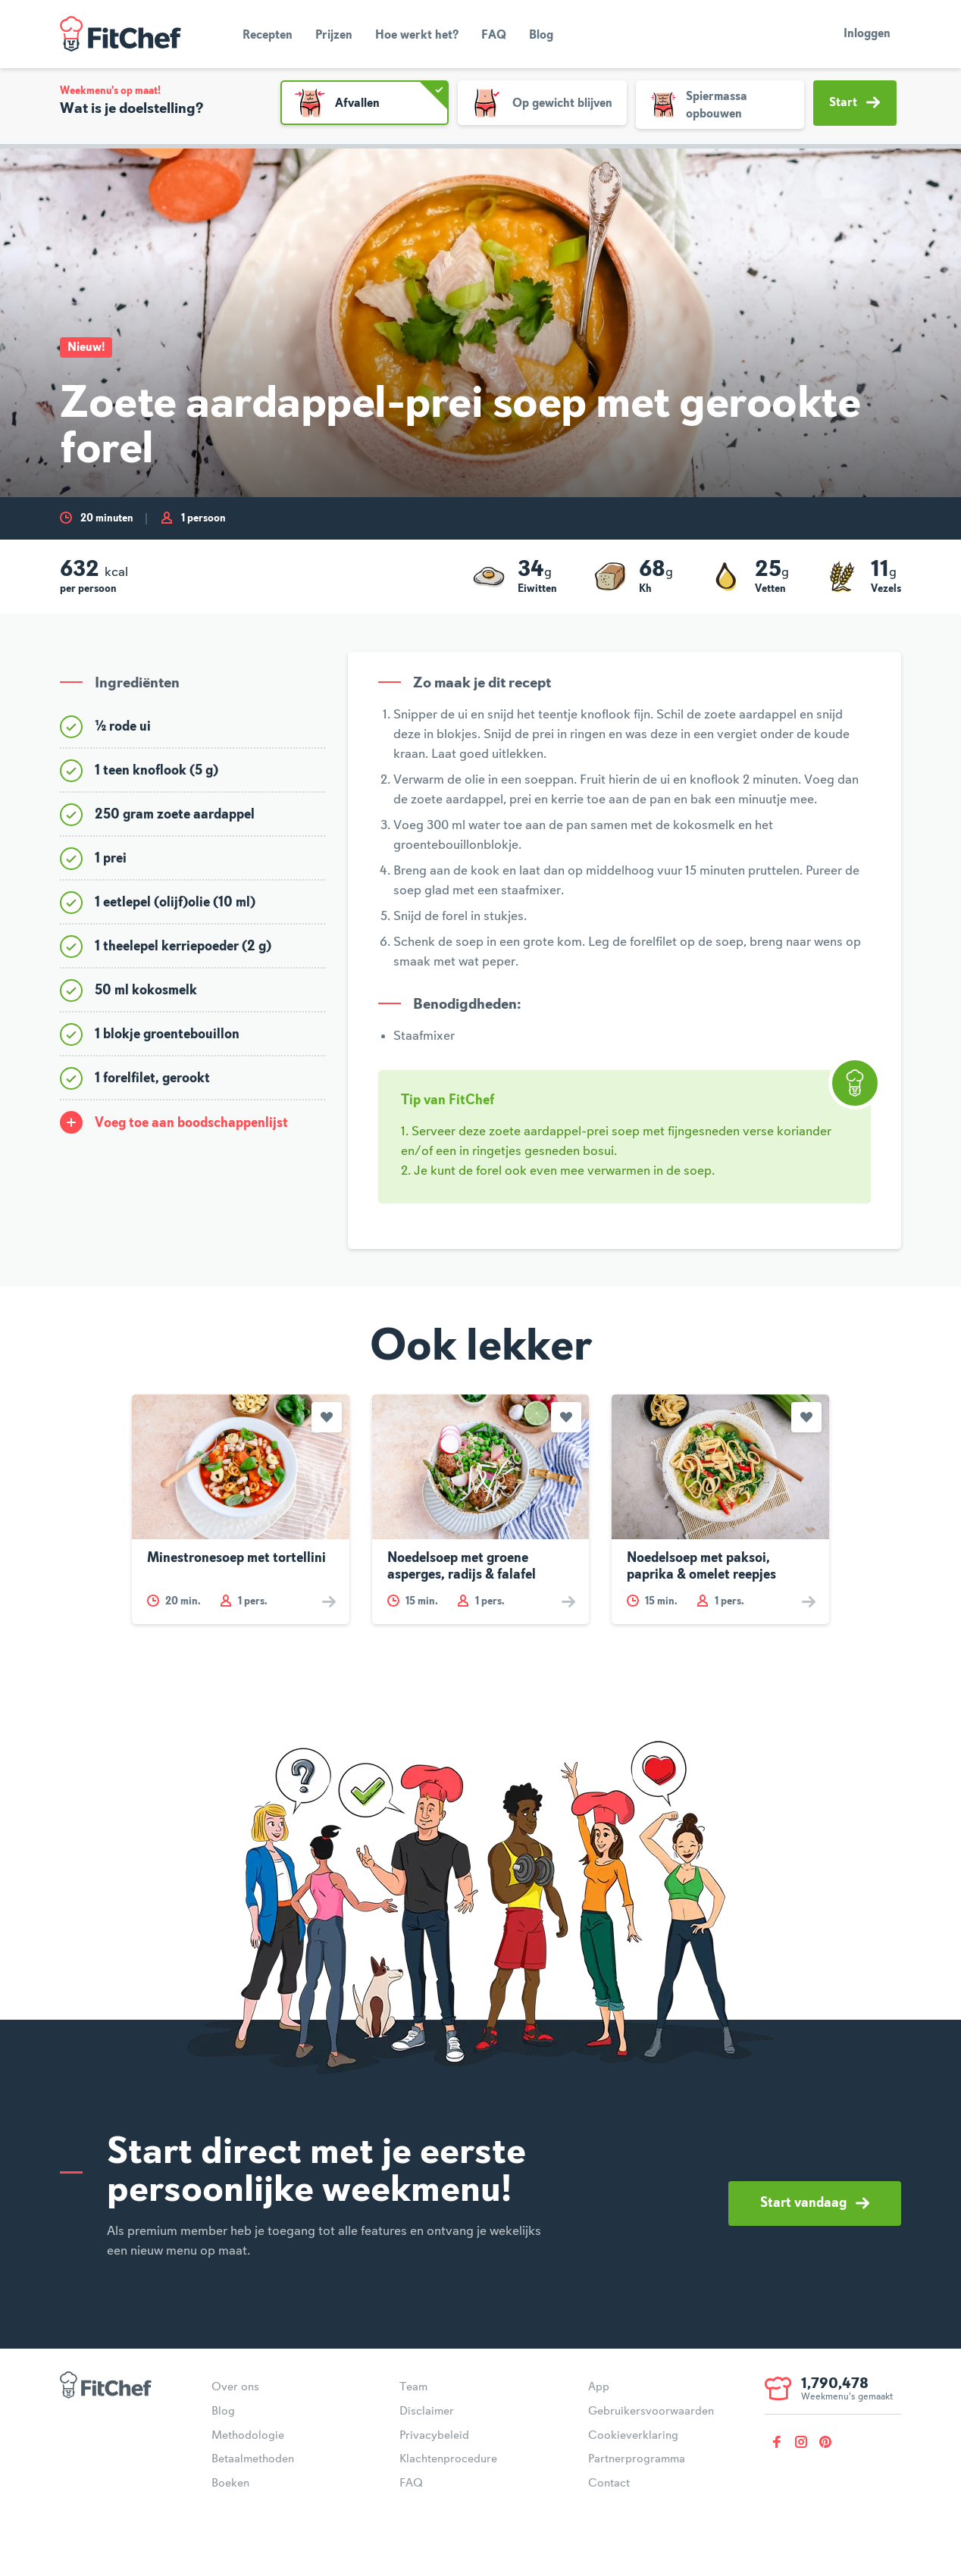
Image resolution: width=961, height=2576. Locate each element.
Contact (609, 2483)
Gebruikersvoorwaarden (651, 2411)
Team (413, 2387)
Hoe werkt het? (417, 36)
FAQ (493, 36)
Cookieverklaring (633, 2436)
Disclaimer (426, 2411)
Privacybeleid (434, 2436)
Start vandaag (814, 2203)
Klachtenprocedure (448, 2459)
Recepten (268, 36)
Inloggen (867, 34)
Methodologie (247, 2436)
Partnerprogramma (636, 2459)
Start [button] (854, 102)
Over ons (235, 2387)
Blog (541, 36)
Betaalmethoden (252, 2459)
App (598, 2387)
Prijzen (333, 36)
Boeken (230, 2483)
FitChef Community (120, 34)
